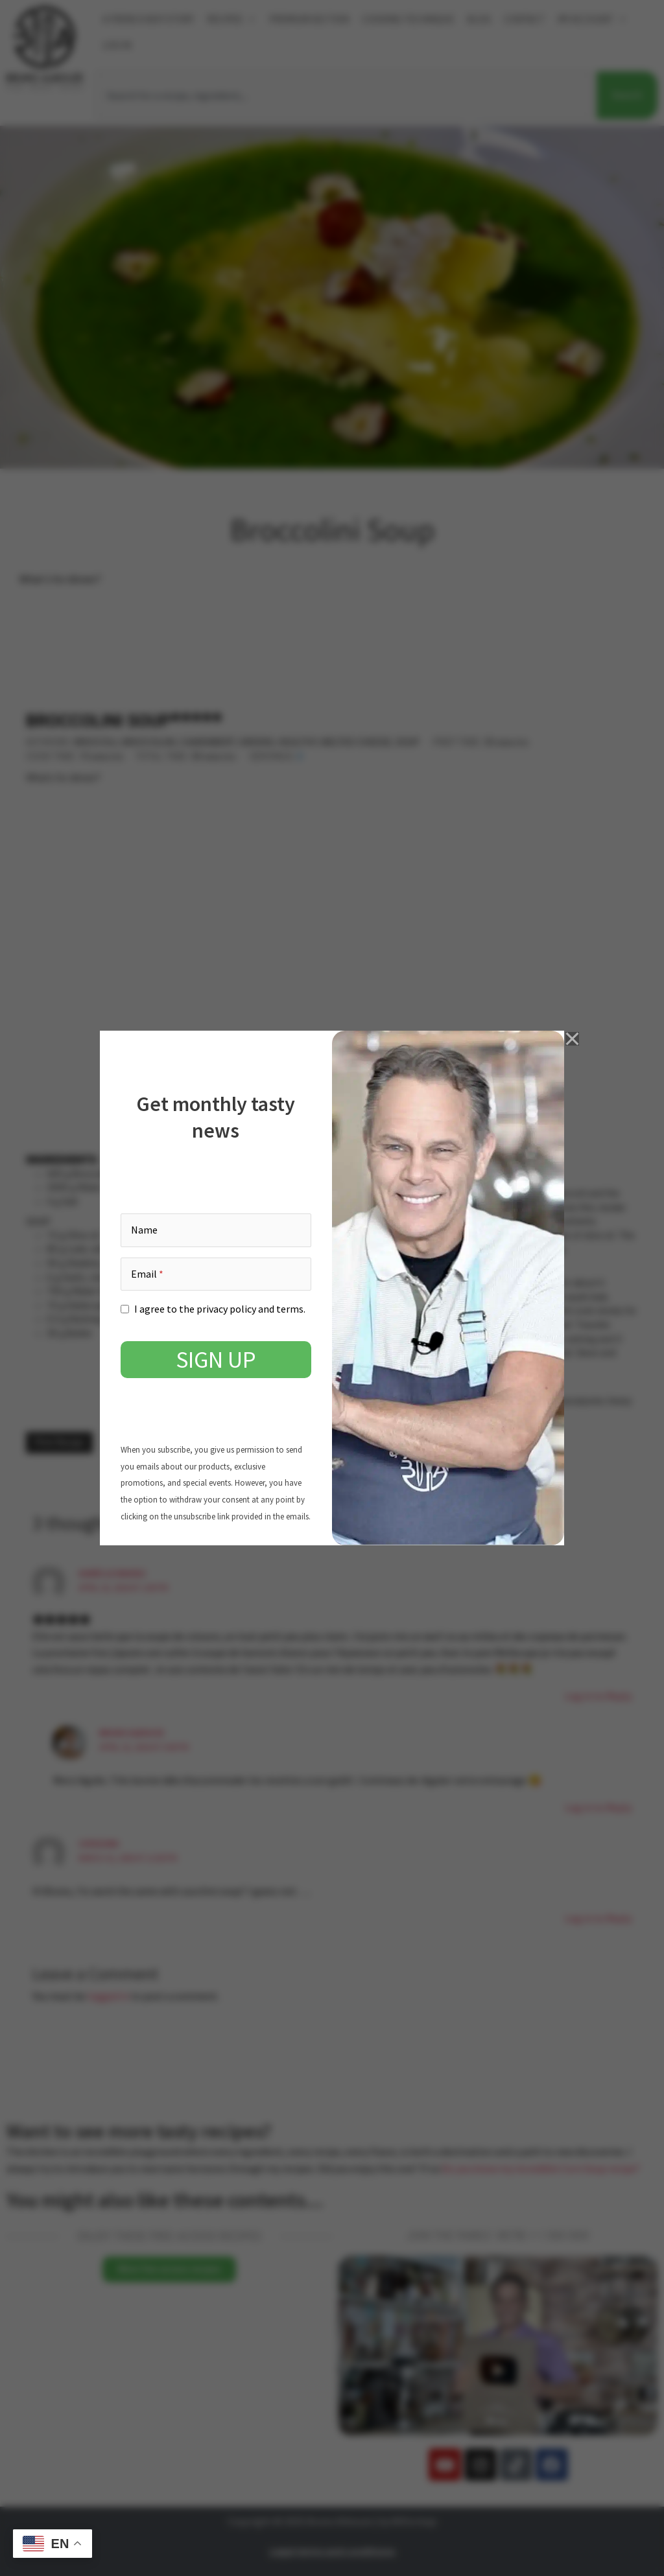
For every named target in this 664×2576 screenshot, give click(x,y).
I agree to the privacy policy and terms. (219, 1308)
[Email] (216, 1274)
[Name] (216, 1230)
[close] (572, 1038)
